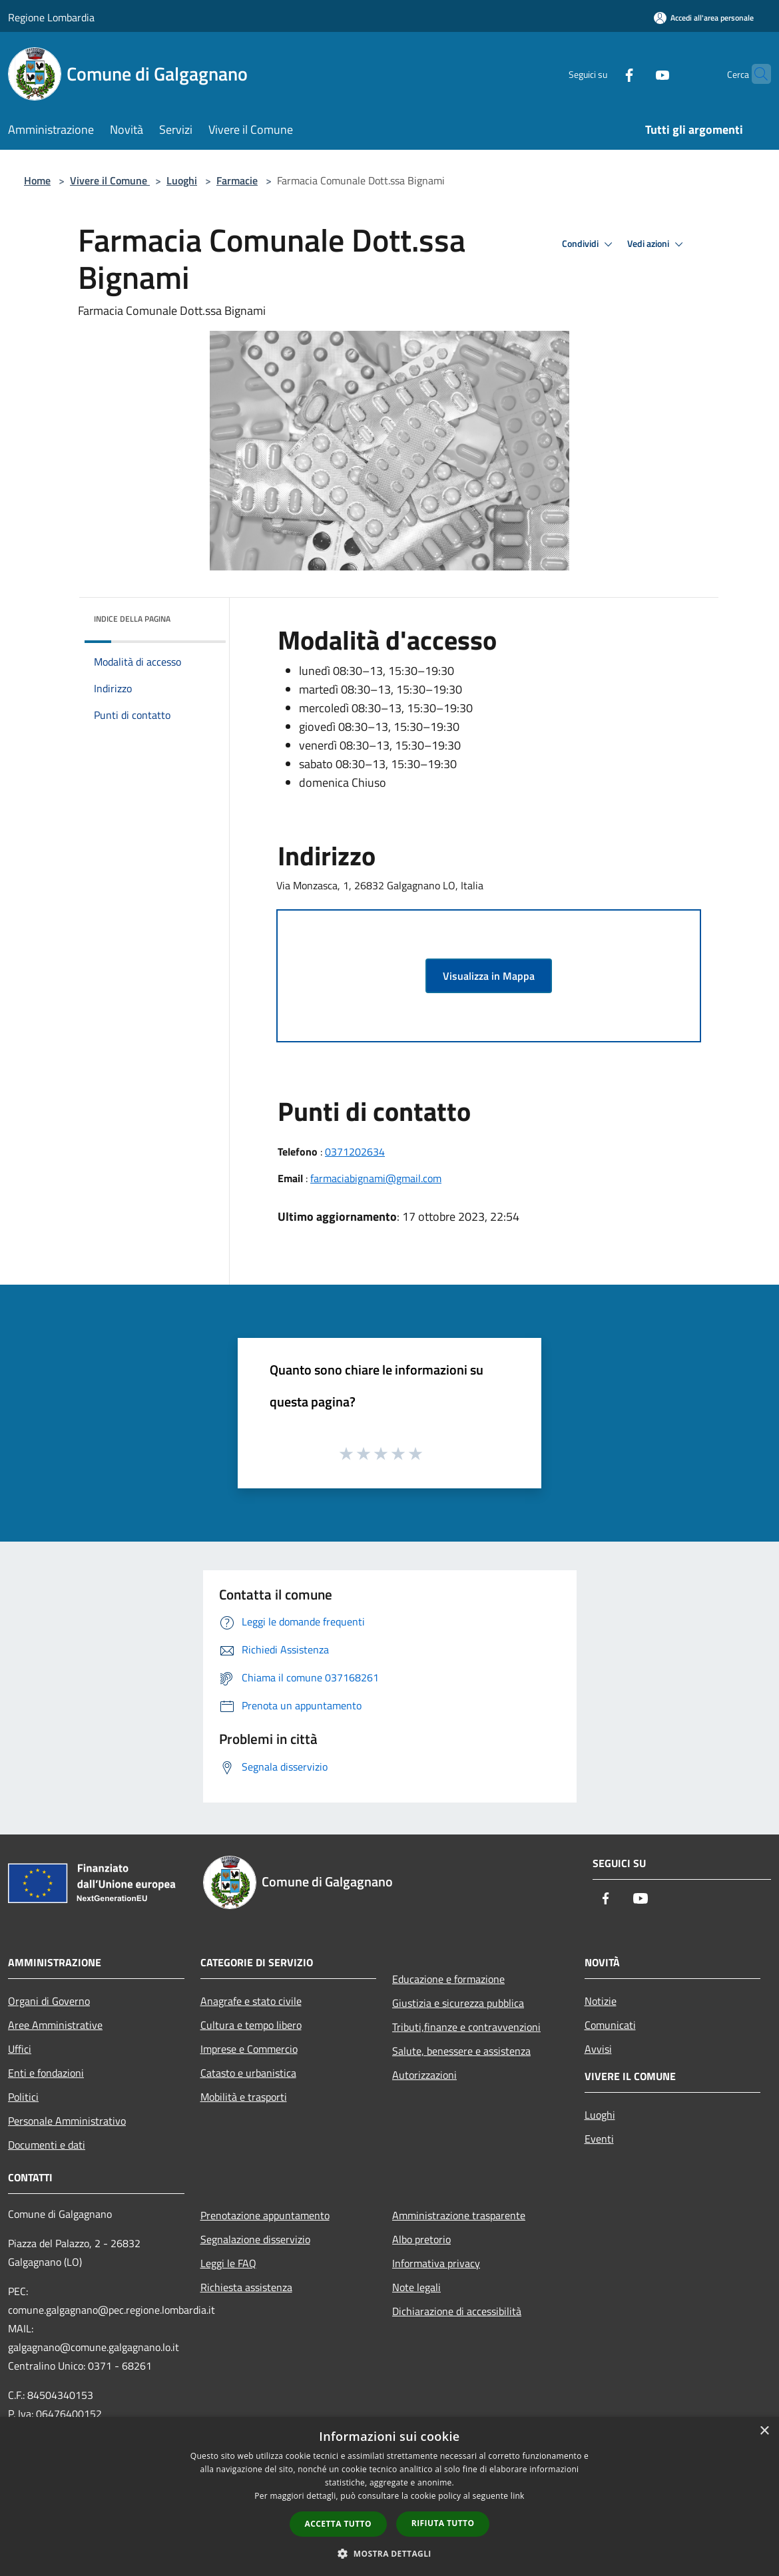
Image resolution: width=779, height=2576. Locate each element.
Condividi (589, 244)
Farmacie (237, 180)
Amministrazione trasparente (458, 2215)
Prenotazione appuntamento (265, 2215)
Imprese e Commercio (249, 2049)
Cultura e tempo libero (251, 2025)
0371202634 (355, 1152)
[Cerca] (755, 74)
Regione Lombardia (51, 17)
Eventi (599, 2139)
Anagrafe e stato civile (251, 2001)
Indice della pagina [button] (132, 618)
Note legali (416, 2287)
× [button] (764, 2431)
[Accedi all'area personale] (704, 17)
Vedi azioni (657, 244)
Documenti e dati (46, 2145)
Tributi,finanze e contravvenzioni (466, 2027)
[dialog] (389, 2496)
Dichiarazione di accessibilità (456, 2311)
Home (37, 180)
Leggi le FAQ (228, 2263)
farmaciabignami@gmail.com (375, 1178)
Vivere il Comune (110, 180)
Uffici (19, 2049)
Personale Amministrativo (67, 2121)
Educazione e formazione (448, 1979)
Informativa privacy (436, 2263)
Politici (23, 2097)
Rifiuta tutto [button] (443, 2523)
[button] (389, 2553)
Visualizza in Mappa (489, 976)
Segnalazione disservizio (255, 2239)
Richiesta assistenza (246, 2287)
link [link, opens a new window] (518, 2495)
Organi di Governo (49, 2001)
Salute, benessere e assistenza (461, 2051)
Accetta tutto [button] (338, 2523)
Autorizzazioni (424, 2075)
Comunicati (610, 2025)
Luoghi (181, 180)
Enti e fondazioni (46, 2073)
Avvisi (598, 2049)
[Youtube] (636, 74)
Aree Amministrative (55, 2025)
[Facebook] (603, 74)
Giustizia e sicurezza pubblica (458, 2003)
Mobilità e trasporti (243, 2097)
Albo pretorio (421, 2239)
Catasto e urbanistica (248, 2073)
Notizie (601, 2001)
